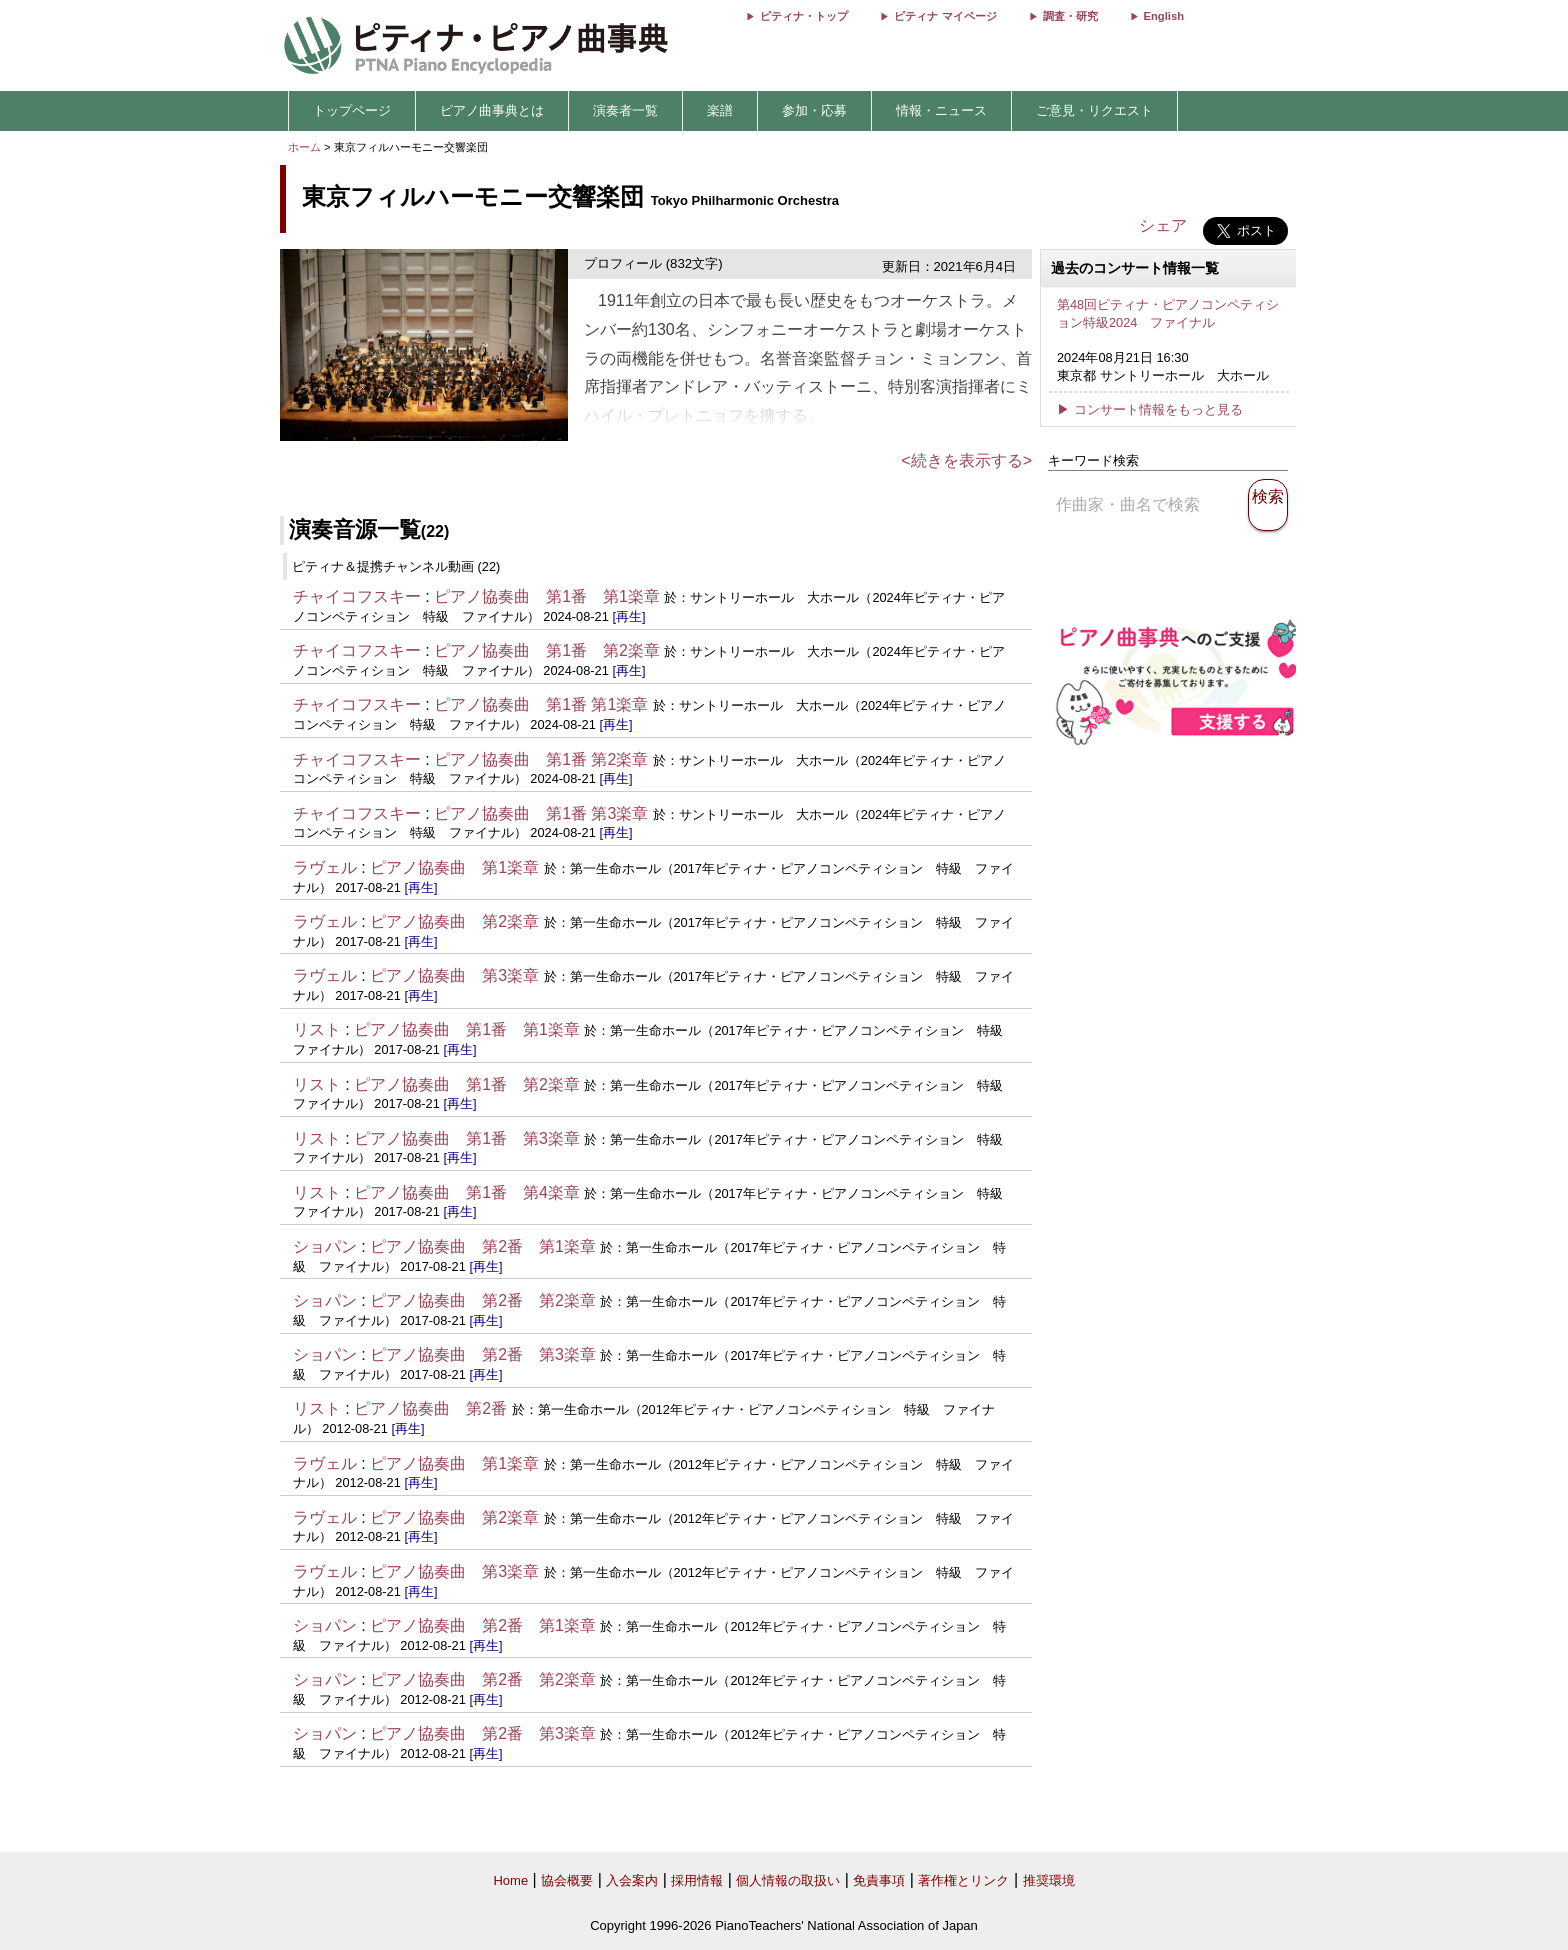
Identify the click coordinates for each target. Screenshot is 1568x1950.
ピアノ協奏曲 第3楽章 (454, 975)
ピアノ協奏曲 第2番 (430, 1408)
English (1164, 16)
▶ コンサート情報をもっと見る (1150, 409)
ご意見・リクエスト (1094, 110)
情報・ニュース (941, 110)
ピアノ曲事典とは (492, 110)
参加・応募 (814, 110)
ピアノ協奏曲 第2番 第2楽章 (483, 1300)
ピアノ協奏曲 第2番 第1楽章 (483, 1246)
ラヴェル (325, 867)
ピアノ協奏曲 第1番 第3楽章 (541, 813)
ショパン (325, 1246)
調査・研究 (1070, 16)
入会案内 (632, 1880)
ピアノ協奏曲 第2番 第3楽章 (483, 1354)
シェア (1163, 225)
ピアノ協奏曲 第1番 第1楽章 (547, 596)
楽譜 (720, 110)
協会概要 (567, 1880)
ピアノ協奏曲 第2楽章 (454, 921)
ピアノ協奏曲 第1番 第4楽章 (467, 1192)
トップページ (352, 110)
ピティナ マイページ (945, 16)
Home (510, 1880)
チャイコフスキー (357, 596)
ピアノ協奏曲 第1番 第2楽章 (547, 650)
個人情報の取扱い (788, 1880)
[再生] (628, 616)
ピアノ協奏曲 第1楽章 (454, 867)
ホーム (304, 147)
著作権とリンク (963, 1880)
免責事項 (879, 1880)
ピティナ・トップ (804, 16)
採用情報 (697, 1880)
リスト (317, 1029)
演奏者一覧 (625, 110)
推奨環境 (1049, 1880)
